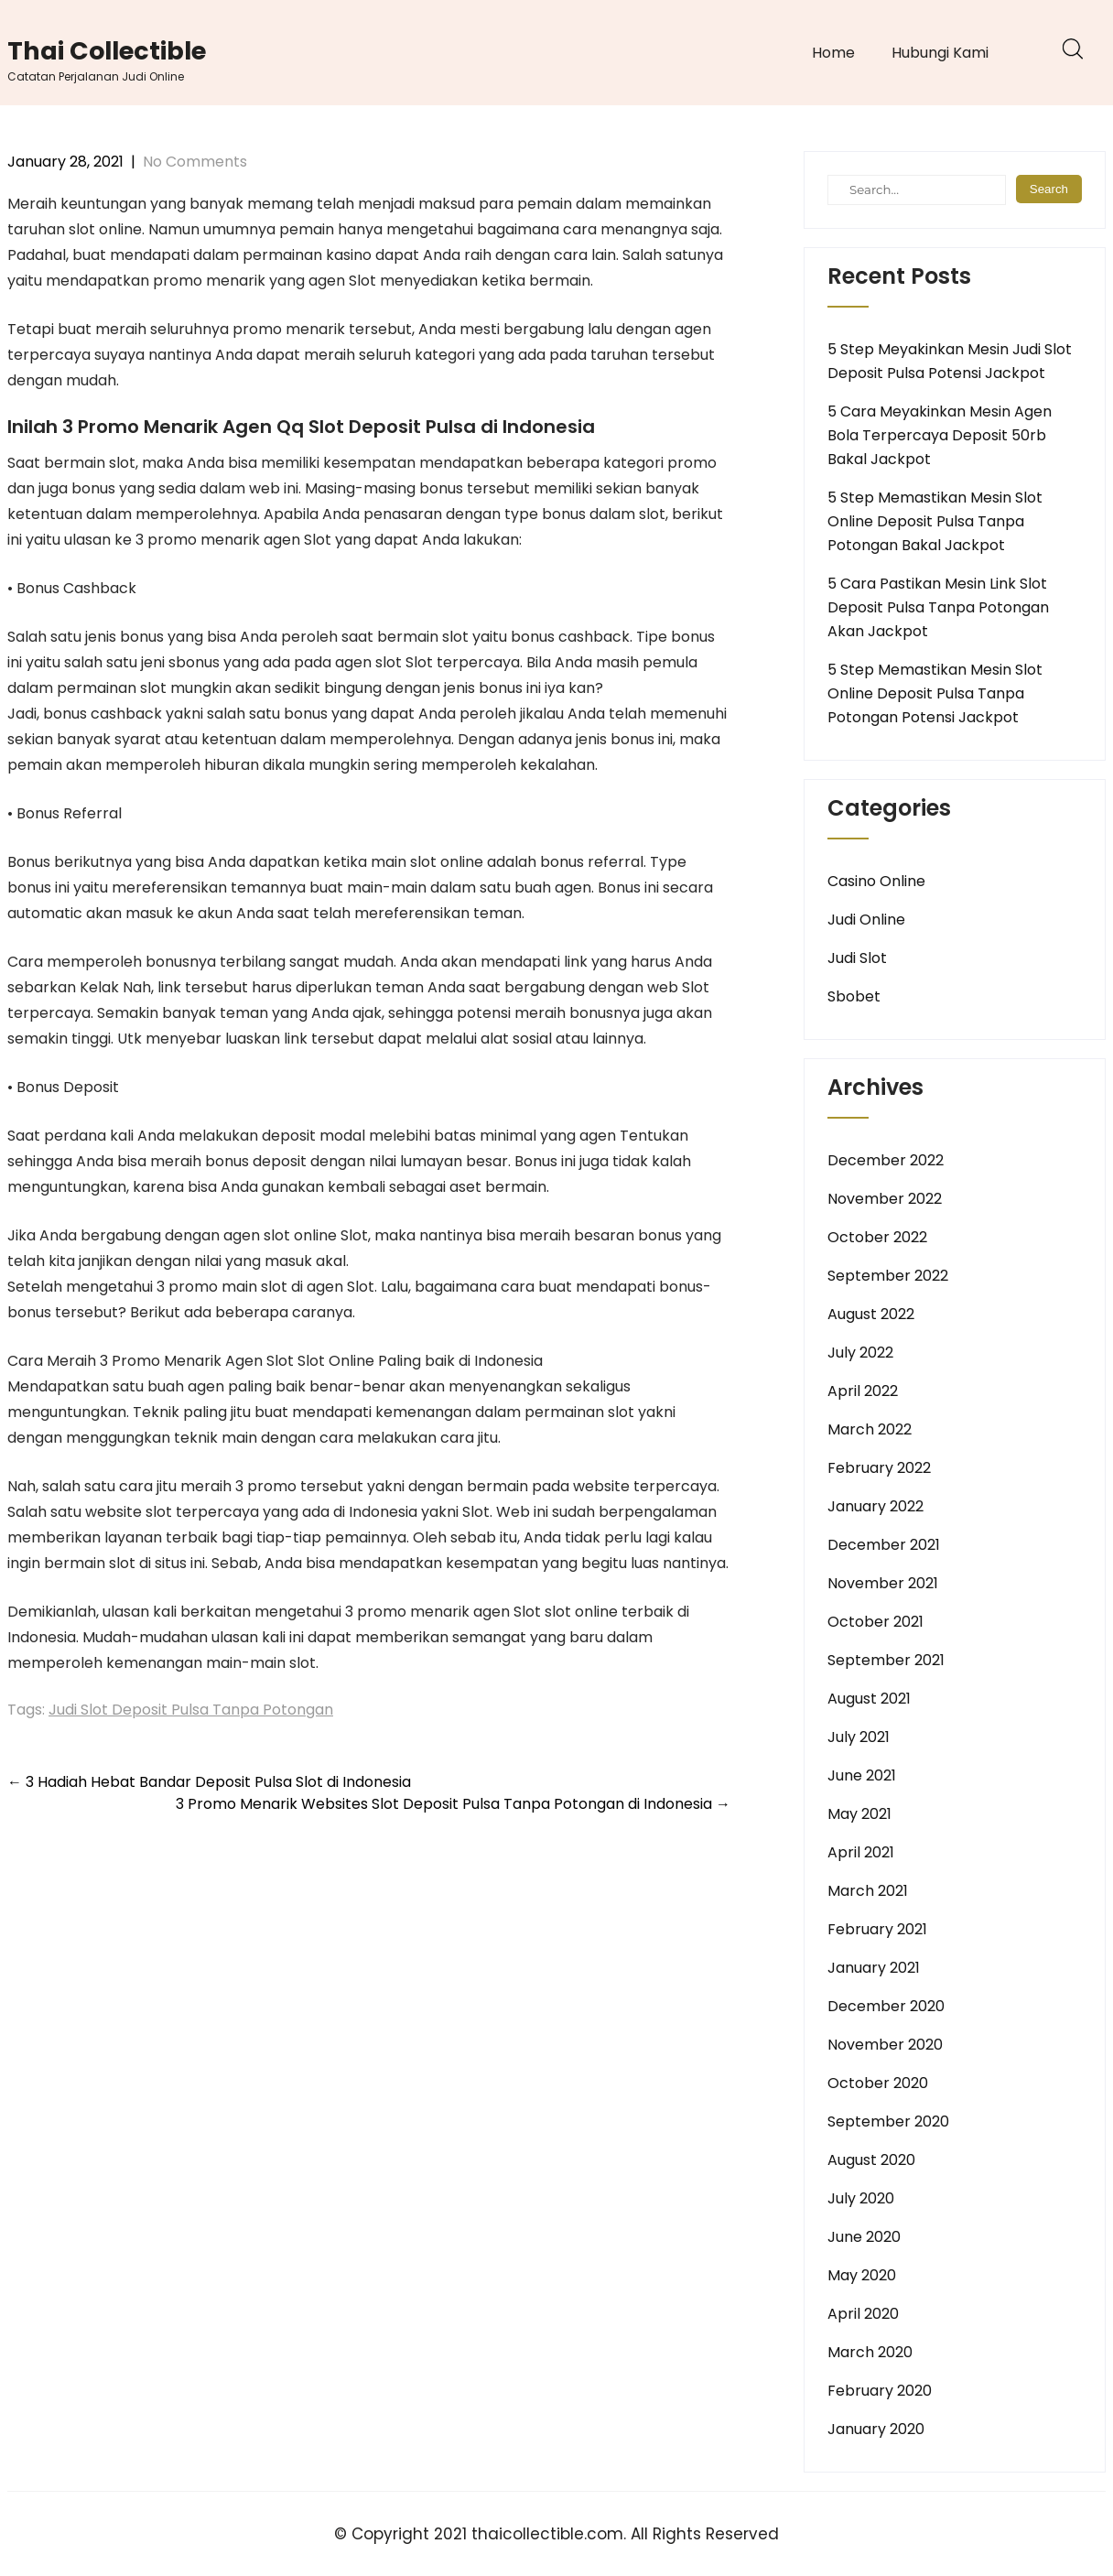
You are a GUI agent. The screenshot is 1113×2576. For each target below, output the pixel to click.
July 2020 (860, 2198)
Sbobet (854, 996)
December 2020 (886, 2006)
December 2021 (883, 1544)
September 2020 (888, 2121)
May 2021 (859, 1813)
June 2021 (861, 1775)
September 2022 (887, 1275)
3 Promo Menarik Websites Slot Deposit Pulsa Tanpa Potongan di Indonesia (453, 1803)
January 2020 (875, 2429)
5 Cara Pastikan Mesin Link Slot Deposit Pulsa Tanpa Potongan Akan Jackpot (938, 607)
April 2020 (863, 2313)
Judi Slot (857, 958)
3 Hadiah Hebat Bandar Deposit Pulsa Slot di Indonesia (209, 1781)
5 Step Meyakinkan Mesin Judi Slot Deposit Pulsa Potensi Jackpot (949, 361)
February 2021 (877, 1929)
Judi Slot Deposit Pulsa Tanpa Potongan (191, 1709)
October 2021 (875, 1621)
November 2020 (885, 2044)
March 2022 (869, 1429)
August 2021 (869, 1698)
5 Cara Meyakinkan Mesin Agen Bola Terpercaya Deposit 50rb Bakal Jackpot (939, 435)
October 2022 (877, 1237)
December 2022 (885, 1160)
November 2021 (882, 1583)
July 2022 (860, 1352)
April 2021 (860, 1852)
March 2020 (870, 2352)
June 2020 (864, 2236)
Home (833, 52)
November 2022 (884, 1198)
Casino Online (876, 881)
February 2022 (879, 1467)
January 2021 (873, 1967)
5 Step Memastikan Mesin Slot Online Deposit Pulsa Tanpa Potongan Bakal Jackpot (935, 521)
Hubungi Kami (940, 52)
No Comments (195, 161)
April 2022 (862, 1391)
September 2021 (886, 1660)
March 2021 (867, 1890)
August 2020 (871, 2159)
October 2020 (877, 2083)
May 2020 (861, 2275)
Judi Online (866, 919)
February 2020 (879, 2390)
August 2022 (870, 1314)
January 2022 (875, 1506)
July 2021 (858, 1737)
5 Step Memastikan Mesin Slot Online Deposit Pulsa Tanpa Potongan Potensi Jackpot (935, 693)
